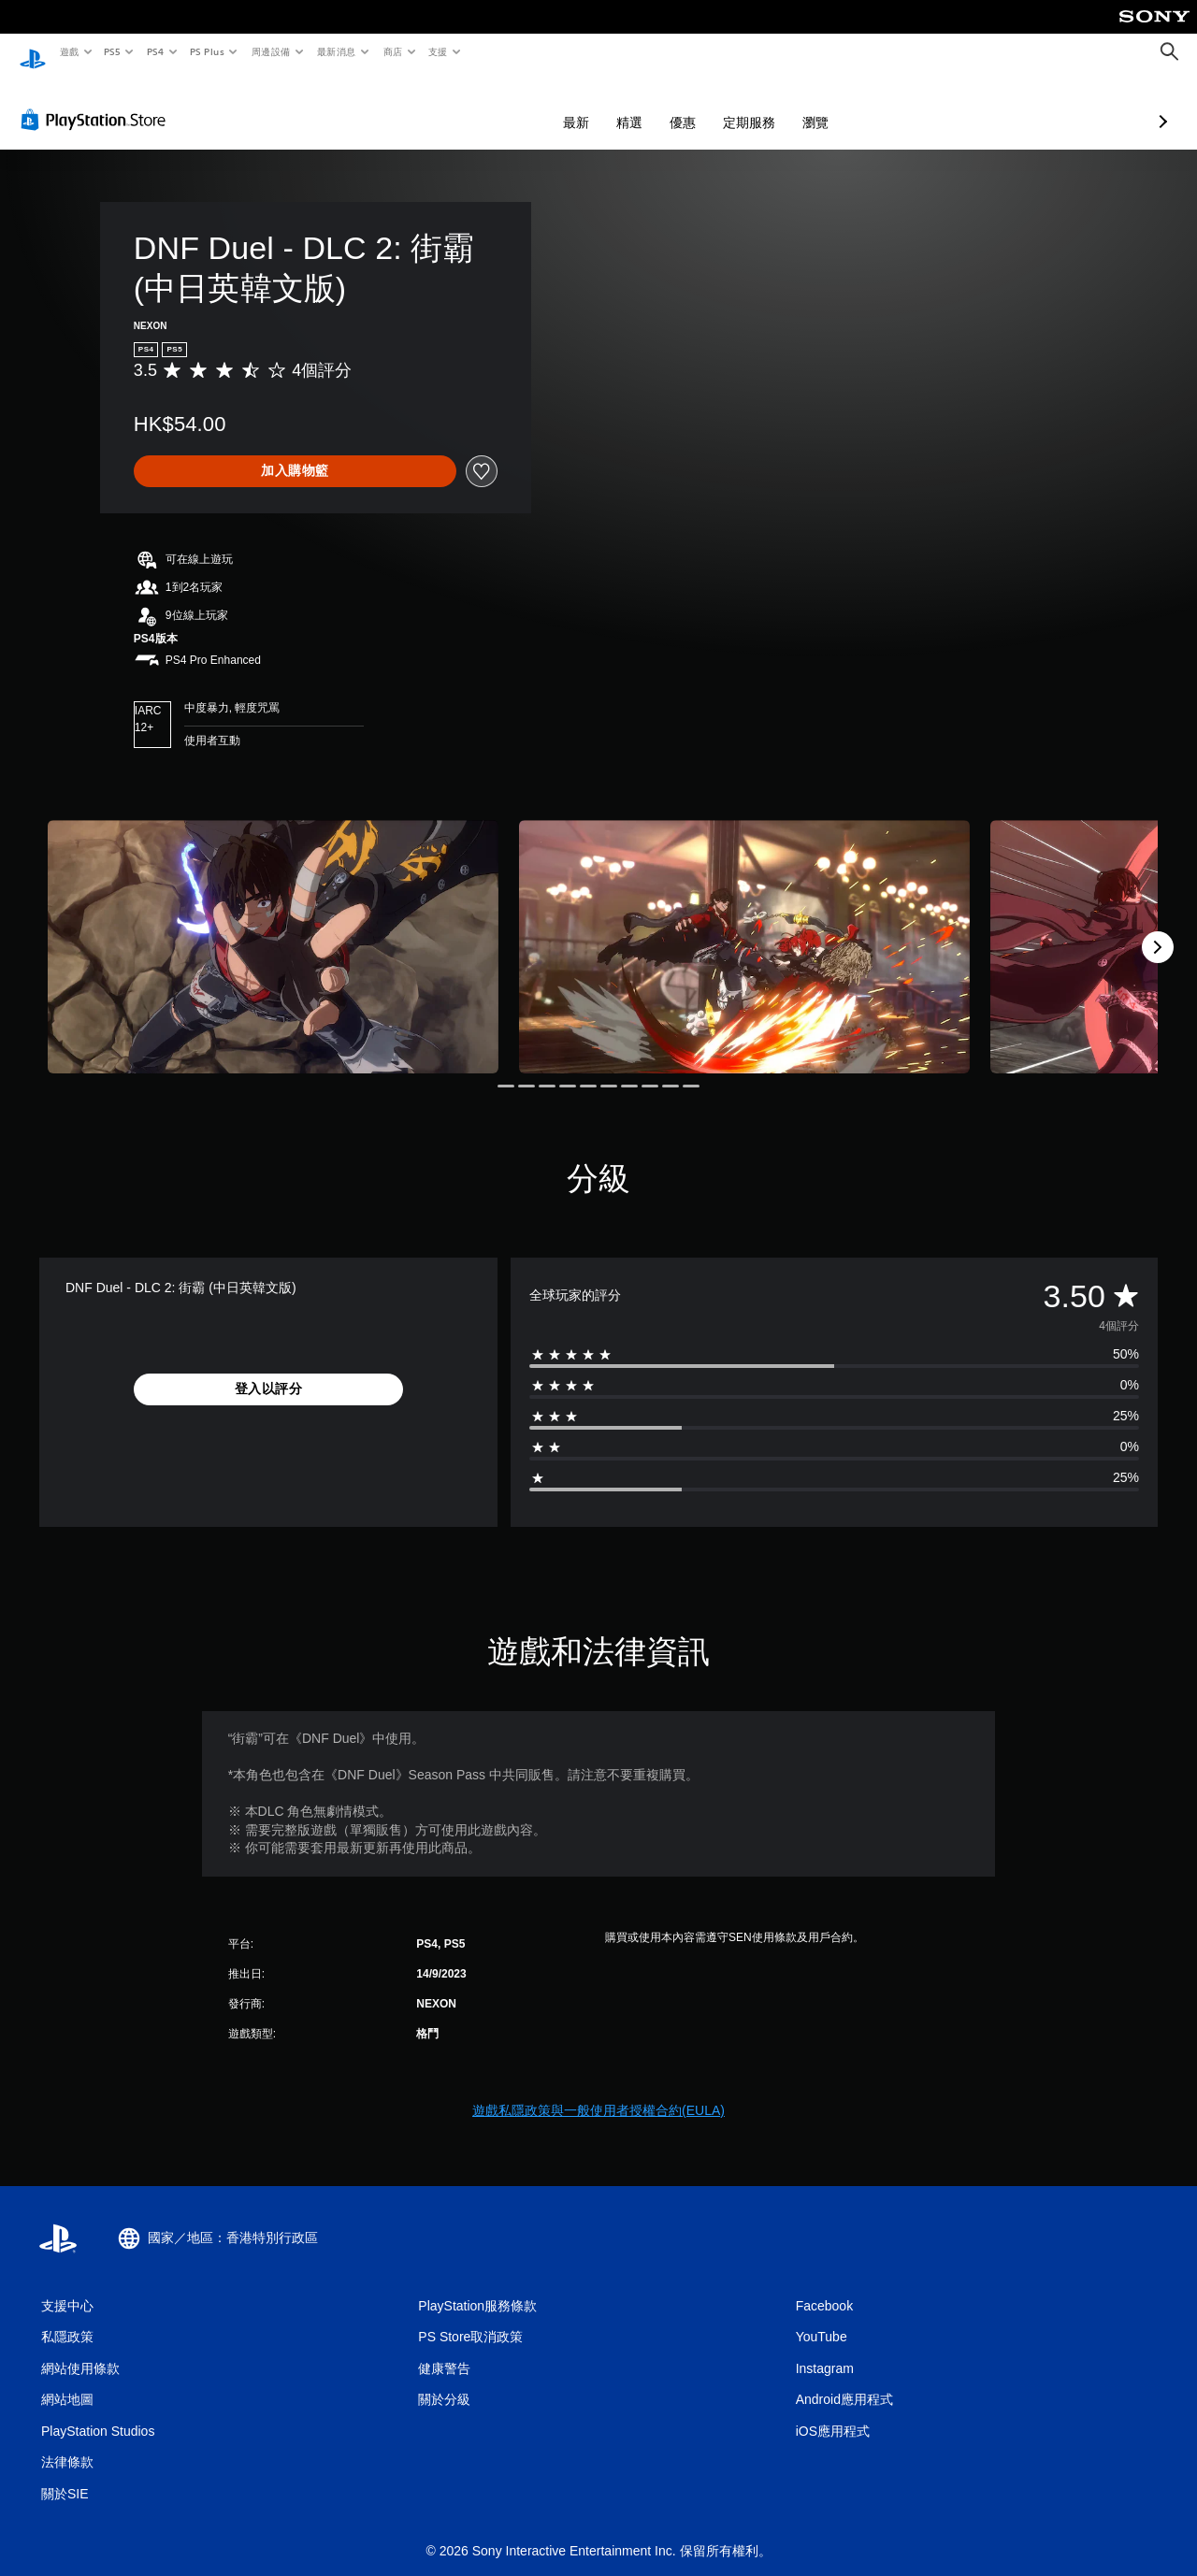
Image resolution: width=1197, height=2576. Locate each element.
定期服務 (650, 104)
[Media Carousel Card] (273, 929)
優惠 (583, 104)
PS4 (155, 51)
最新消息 (336, 51)
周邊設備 (270, 51)
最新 (477, 104)
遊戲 (69, 51)
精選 (530, 104)
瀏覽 (716, 104)
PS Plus (206, 51)
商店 (392, 51)
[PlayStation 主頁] (33, 52)
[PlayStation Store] (97, 102)
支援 (437, 51)
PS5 (113, 51)
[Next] (1158, 929)
